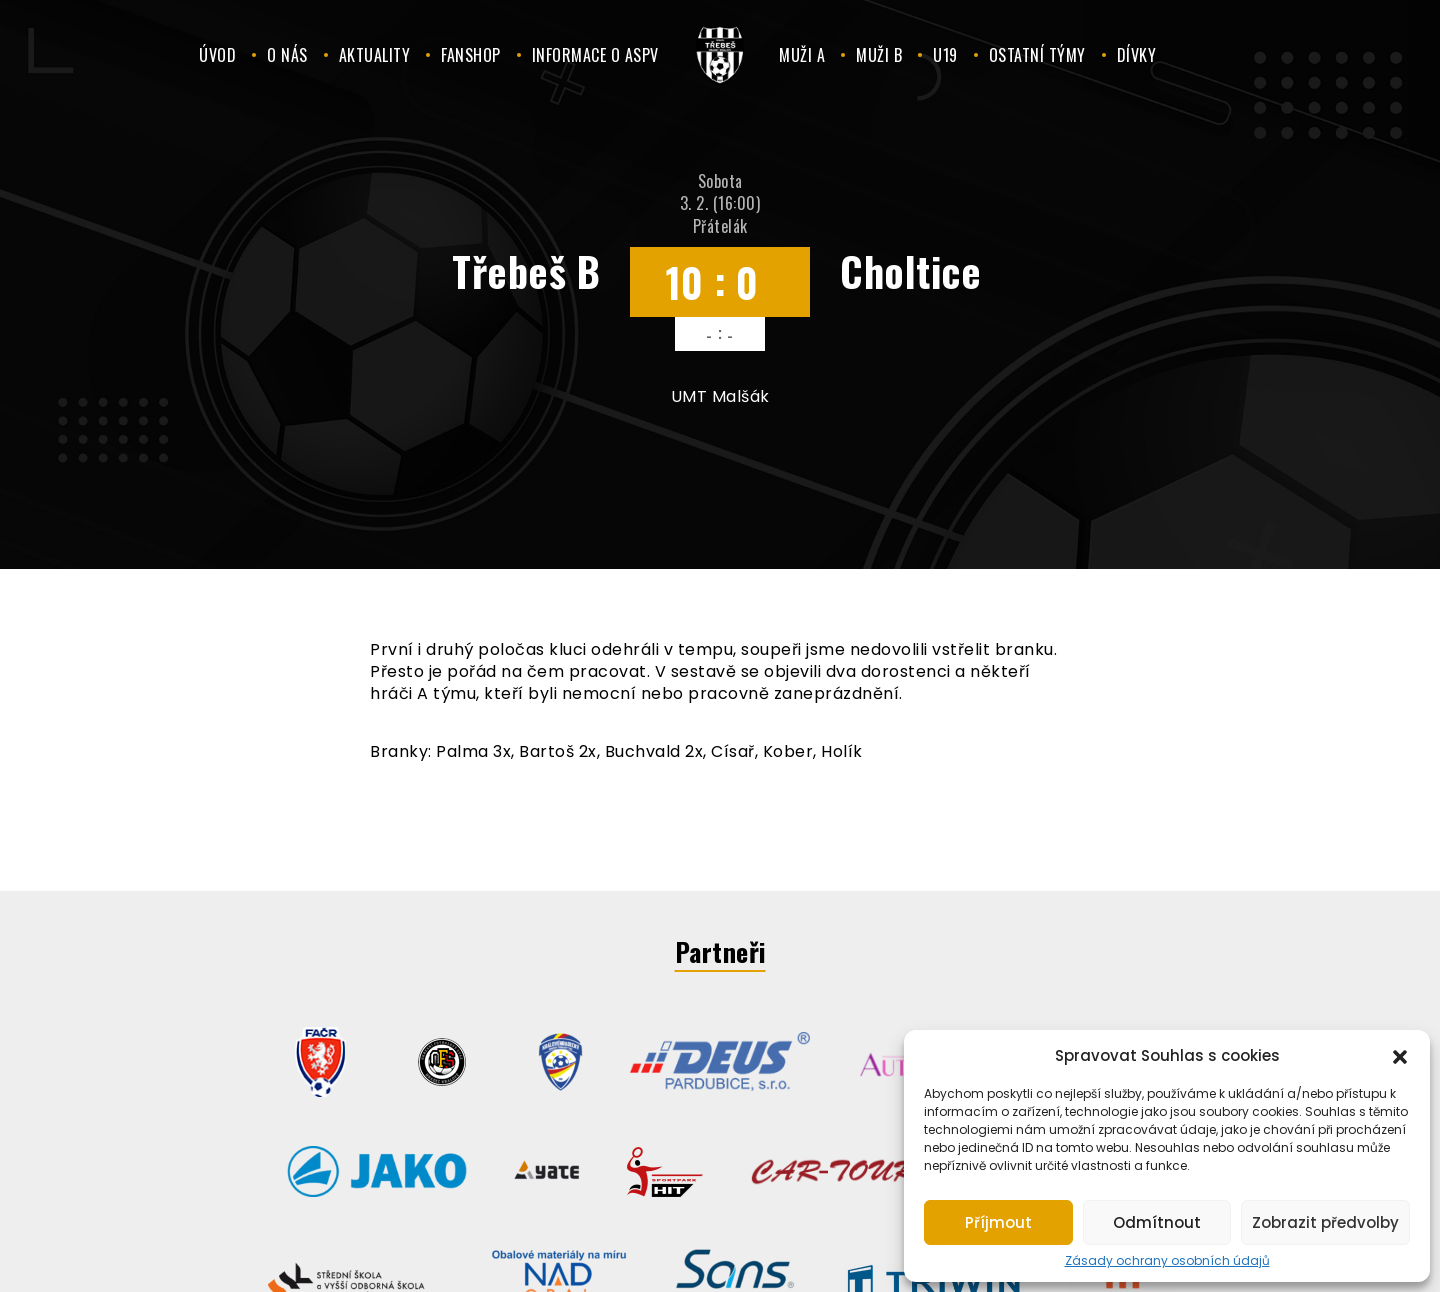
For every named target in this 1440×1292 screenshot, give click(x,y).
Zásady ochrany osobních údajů (1167, 1261)
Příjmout (998, 1222)
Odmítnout (1157, 1222)
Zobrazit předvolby (1325, 1222)
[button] (1400, 1055)
